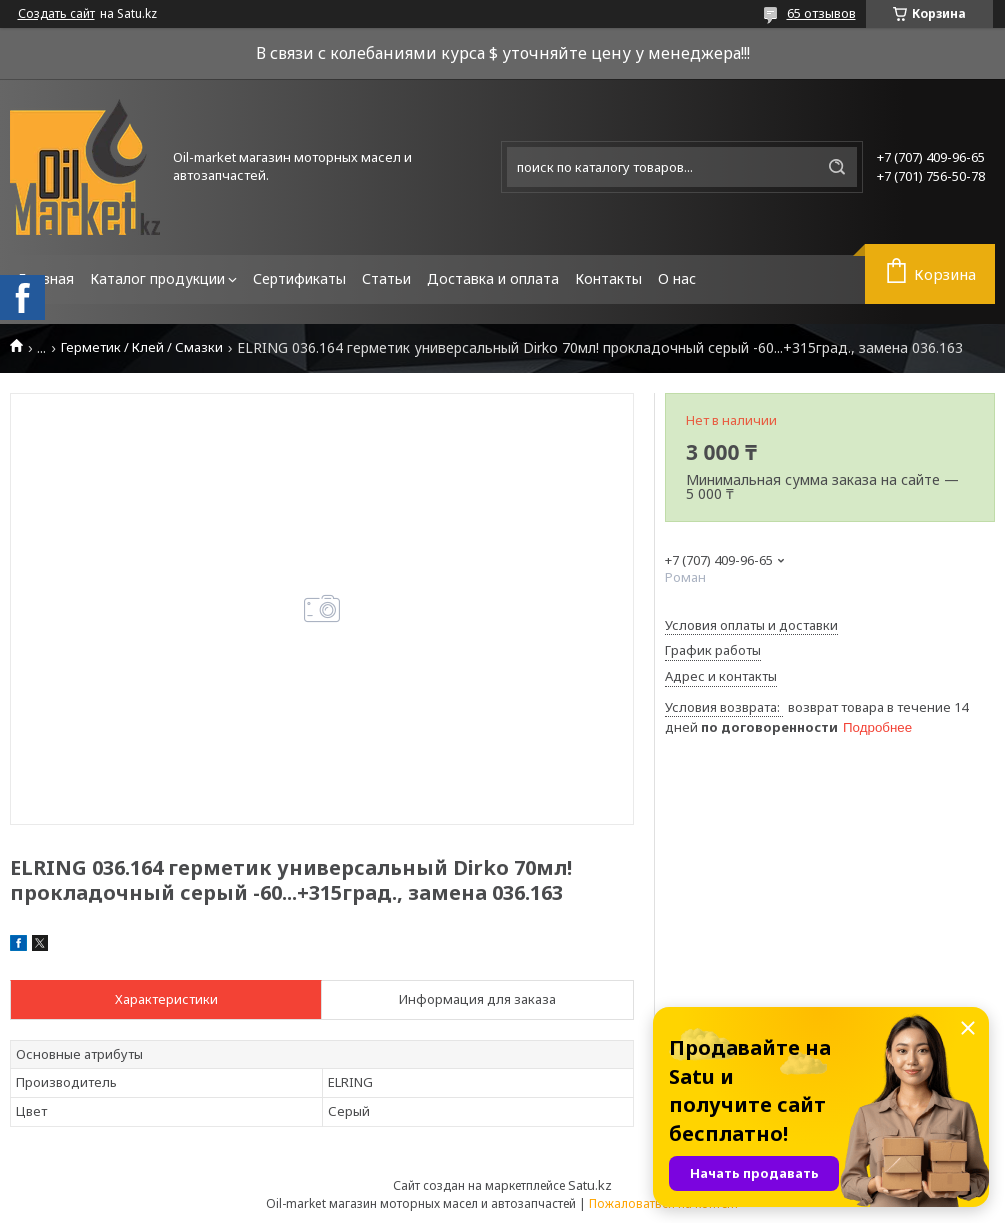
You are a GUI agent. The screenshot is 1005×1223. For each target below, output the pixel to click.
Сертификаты (299, 278)
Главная (46, 278)
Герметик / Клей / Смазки (142, 347)
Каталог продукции (157, 278)
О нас (677, 278)
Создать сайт (56, 14)
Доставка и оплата (493, 278)
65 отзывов (821, 13)
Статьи (386, 278)
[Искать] (837, 167)
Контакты (608, 278)
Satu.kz (590, 1185)
